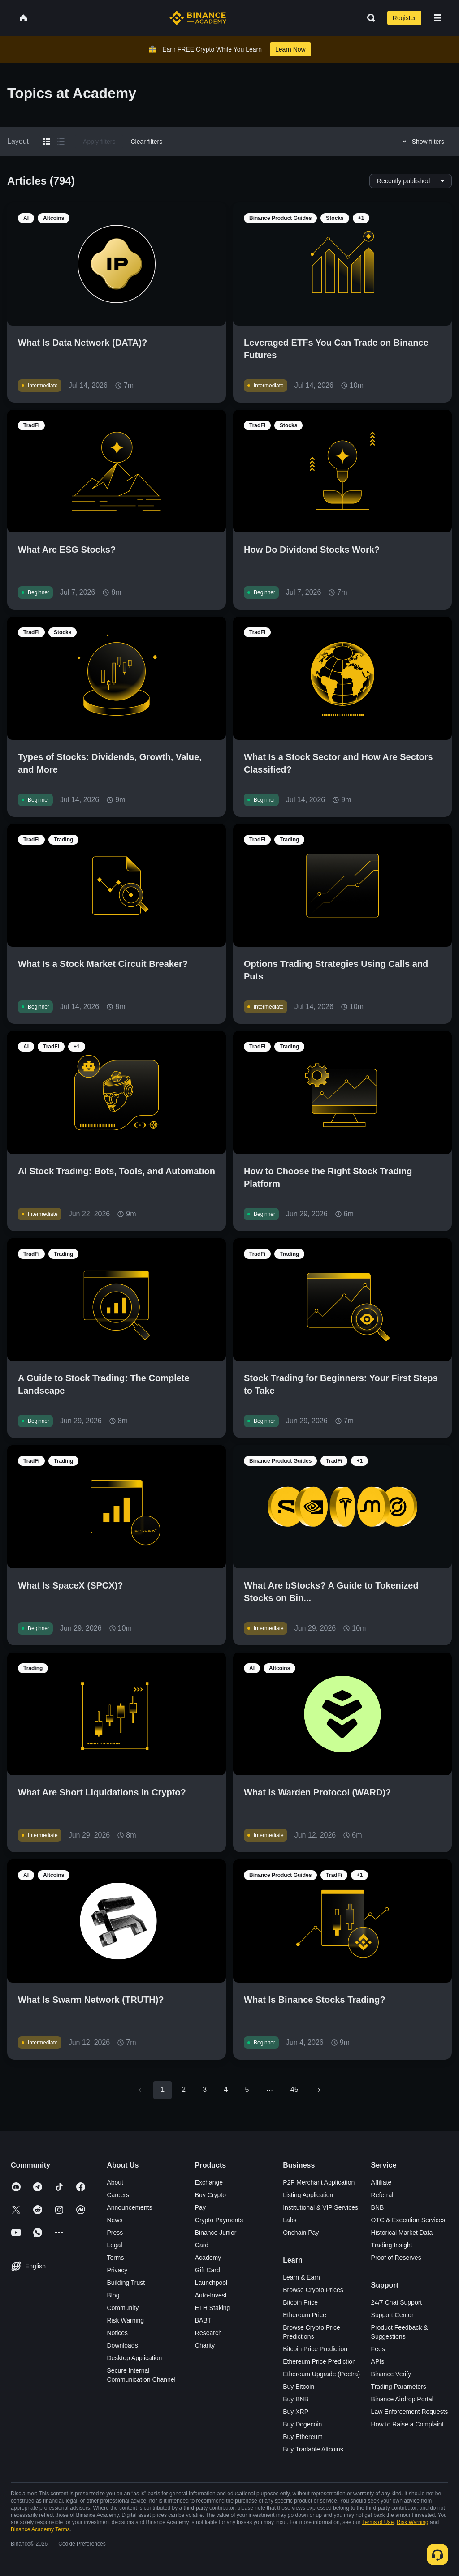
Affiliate (381, 2182)
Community (123, 2307)
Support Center (392, 2314)
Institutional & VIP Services (320, 2207)
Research (208, 2332)
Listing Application (308, 2194)
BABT (203, 2320)
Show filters (422, 141)
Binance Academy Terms (40, 2529)
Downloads (122, 2345)
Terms (115, 2257)
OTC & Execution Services (408, 2220)
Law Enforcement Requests (409, 2411)
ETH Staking (212, 2307)
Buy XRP (295, 2411)
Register (404, 17)
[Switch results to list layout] (61, 141)
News (114, 2220)
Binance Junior (216, 2232)
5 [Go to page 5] (247, 2089)
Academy (208, 2257)
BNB (377, 2207)
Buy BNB (295, 2399)
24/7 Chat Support (396, 2302)
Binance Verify (391, 2374)
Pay (200, 2207)
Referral (382, 2194)
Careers (118, 2194)
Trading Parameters (398, 2386)
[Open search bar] (368, 18)
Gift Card (207, 2270)
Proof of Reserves (396, 2257)
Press (115, 2232)
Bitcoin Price (300, 2302)
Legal (114, 2245)
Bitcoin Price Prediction (315, 2349)
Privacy (117, 2270)
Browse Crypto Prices (313, 2289)
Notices (117, 2332)
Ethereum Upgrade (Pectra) (321, 2374)
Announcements (129, 2207)
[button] (437, 18)
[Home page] (197, 18)
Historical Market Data (402, 2232)
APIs (378, 2361)
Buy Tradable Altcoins (313, 2449)
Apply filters (99, 141)
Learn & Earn (301, 2277)
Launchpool (211, 2282)
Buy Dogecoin (302, 2424)
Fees (378, 2349)
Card (201, 2245)
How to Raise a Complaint (407, 2424)
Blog (113, 2295)
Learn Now (290, 49)
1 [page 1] (162, 2089)
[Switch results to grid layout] (46, 141)
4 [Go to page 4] (226, 2089)
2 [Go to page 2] (184, 2089)
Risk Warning (125, 2320)
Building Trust (126, 2282)
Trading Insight (391, 2245)
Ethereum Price (304, 2314)
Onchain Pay (301, 2232)
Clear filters (146, 141)
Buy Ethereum (303, 2436)
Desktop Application (134, 2357)
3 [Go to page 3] (205, 2089)
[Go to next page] (319, 2090)
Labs (289, 2220)
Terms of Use (378, 2522)
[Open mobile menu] (437, 18)
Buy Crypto (210, 2194)
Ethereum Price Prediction (319, 2361)
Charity (205, 2345)
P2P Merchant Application (319, 2182)
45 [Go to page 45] (294, 2089)
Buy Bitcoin (298, 2386)
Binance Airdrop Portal (402, 2399)
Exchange (209, 2182)
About (115, 2182)
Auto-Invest (211, 2295)
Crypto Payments (219, 2220)
